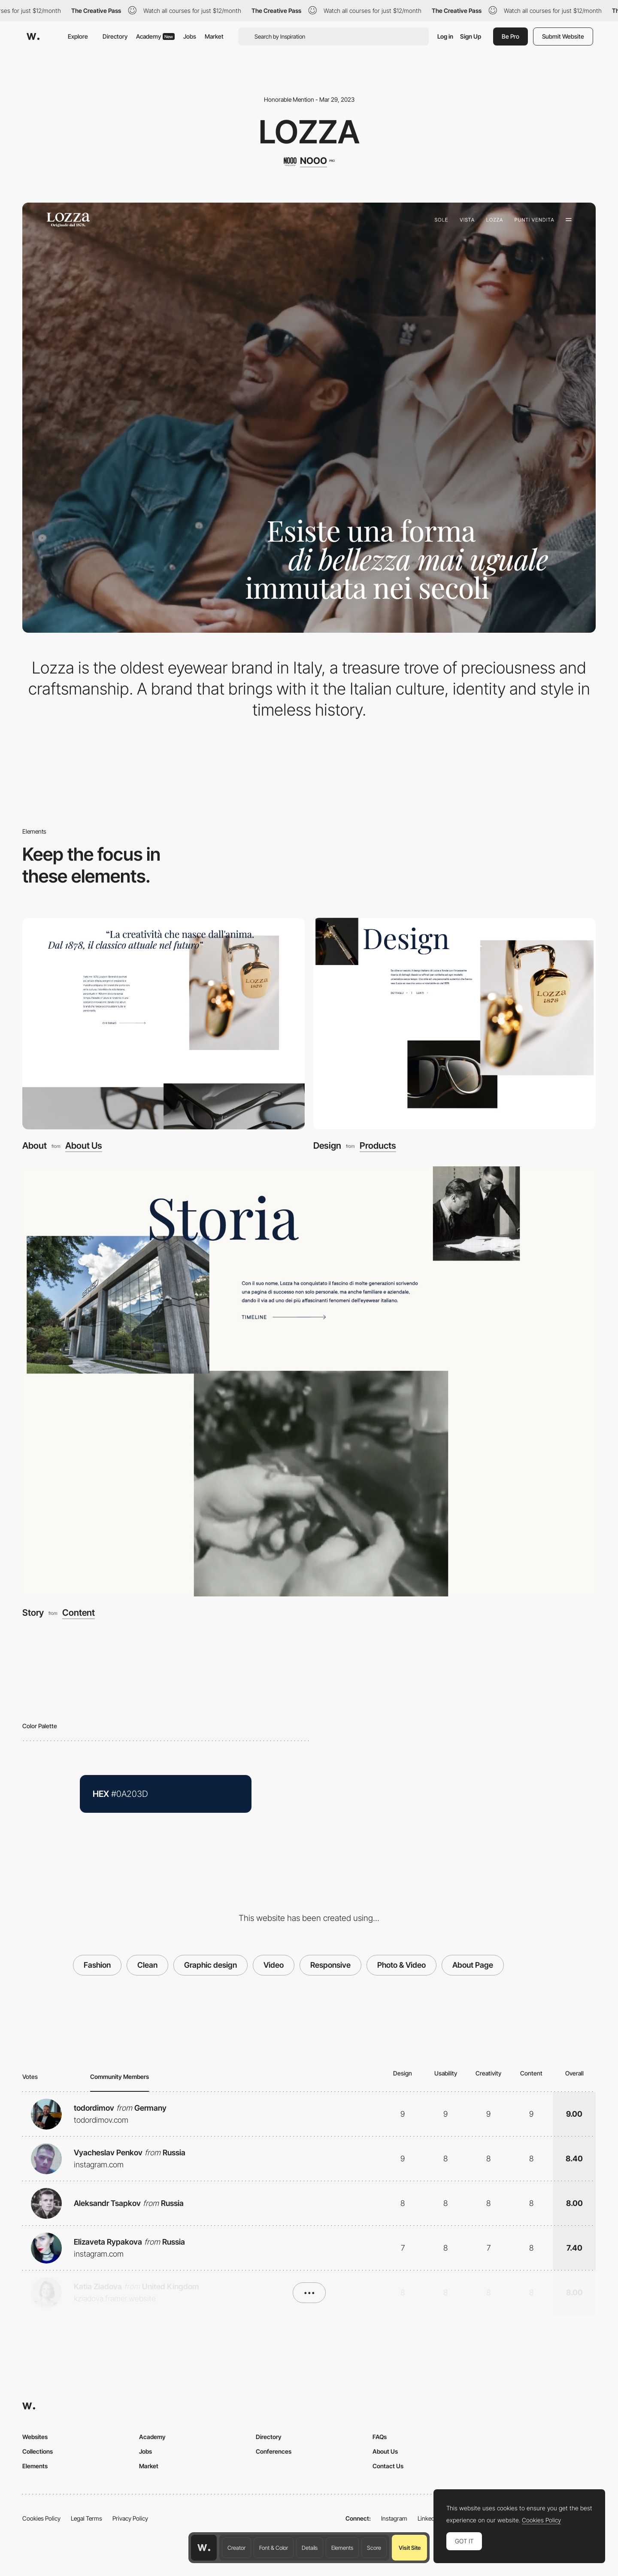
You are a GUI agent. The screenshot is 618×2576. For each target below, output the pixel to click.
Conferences (273, 2451)
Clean (147, 1964)
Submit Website (563, 36)
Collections (37, 2451)
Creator (236, 2547)
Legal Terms (86, 2518)
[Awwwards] (33, 36)
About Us (83, 1145)
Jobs (189, 36)
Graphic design (210, 1964)
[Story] (309, 1381)
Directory (115, 36)
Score (374, 2547)
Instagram (394, 2518)
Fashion (97, 1964)
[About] (163, 1024)
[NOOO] (308, 161)
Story (33, 1612)
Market (214, 36)
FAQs (380, 2436)
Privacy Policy (130, 2518)
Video (274, 1964)
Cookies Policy (41, 2518)
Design (327, 1145)
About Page (472, 1964)
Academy (155, 36)
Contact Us (388, 2466)
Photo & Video (401, 1964)
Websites (35, 2436)
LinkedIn (428, 2518)
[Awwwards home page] (204, 2548)
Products (378, 1145)
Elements (342, 2547)
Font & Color (273, 2547)
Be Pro (510, 36)
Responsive (330, 1964)
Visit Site (410, 2547)
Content (78, 1612)
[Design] (454, 1024)
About (34, 1145)
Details (310, 2547)
